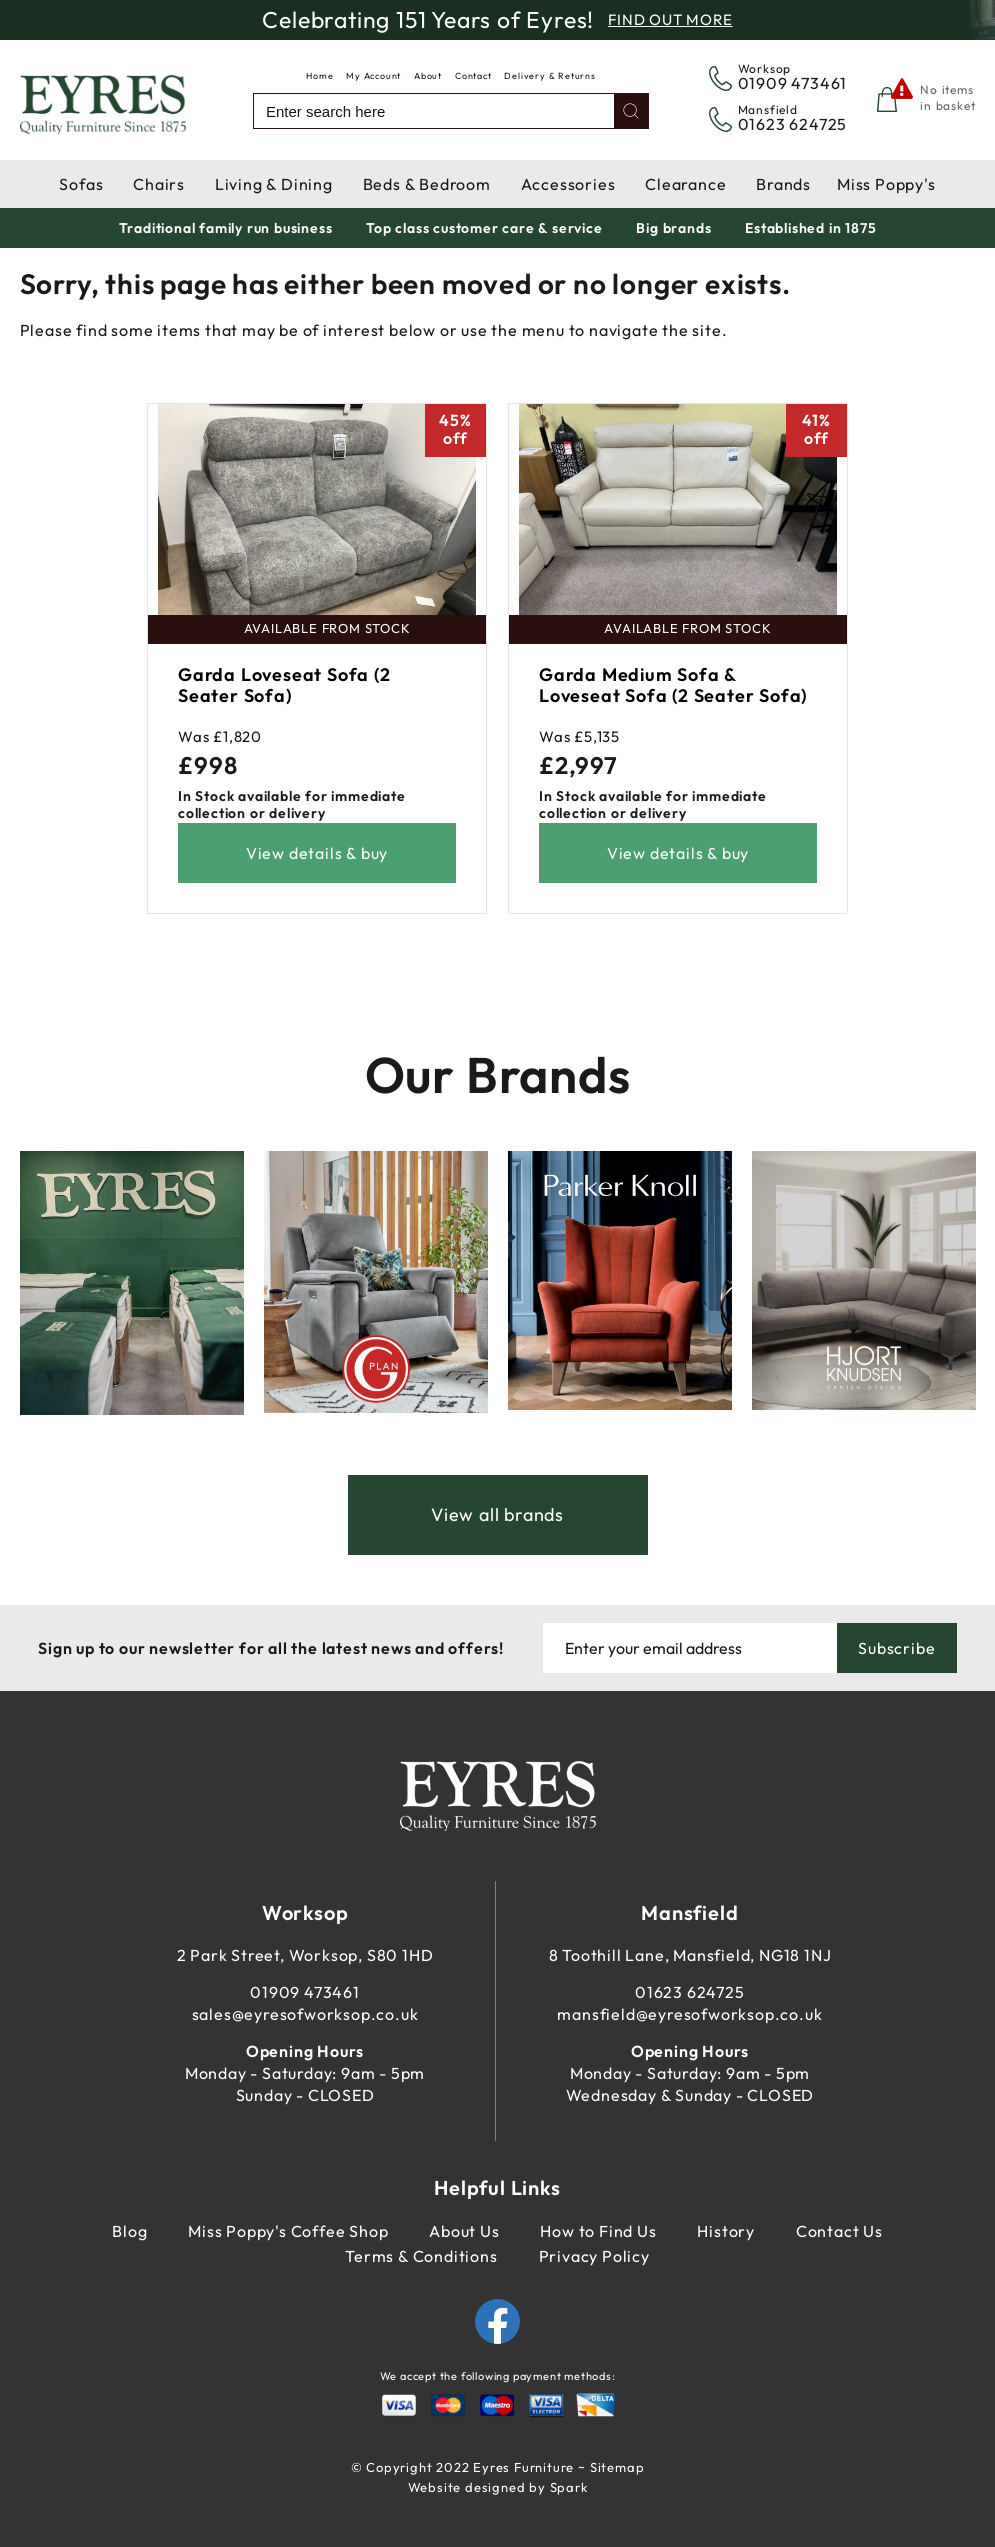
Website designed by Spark (498, 2487)
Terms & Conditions (421, 2256)
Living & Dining (274, 184)
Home (319, 75)
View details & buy (317, 853)
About (428, 75)
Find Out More (670, 19)
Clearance (685, 184)
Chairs (159, 184)
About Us (464, 2231)
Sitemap (617, 2467)
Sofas (81, 184)
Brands (783, 184)
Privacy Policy (594, 2256)
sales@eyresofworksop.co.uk (305, 2014)
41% (816, 429)
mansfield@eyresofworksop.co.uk (689, 2014)
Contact (473, 75)
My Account (373, 75)
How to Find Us (598, 2231)
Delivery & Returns (549, 75)
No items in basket (947, 97)
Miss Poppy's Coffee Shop (288, 2231)
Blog (129, 2231)
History (726, 2231)
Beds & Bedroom (427, 184)
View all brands (497, 1514)
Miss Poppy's (886, 184)
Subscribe (896, 1648)
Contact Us (839, 2231)
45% (455, 429)
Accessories (568, 184)
